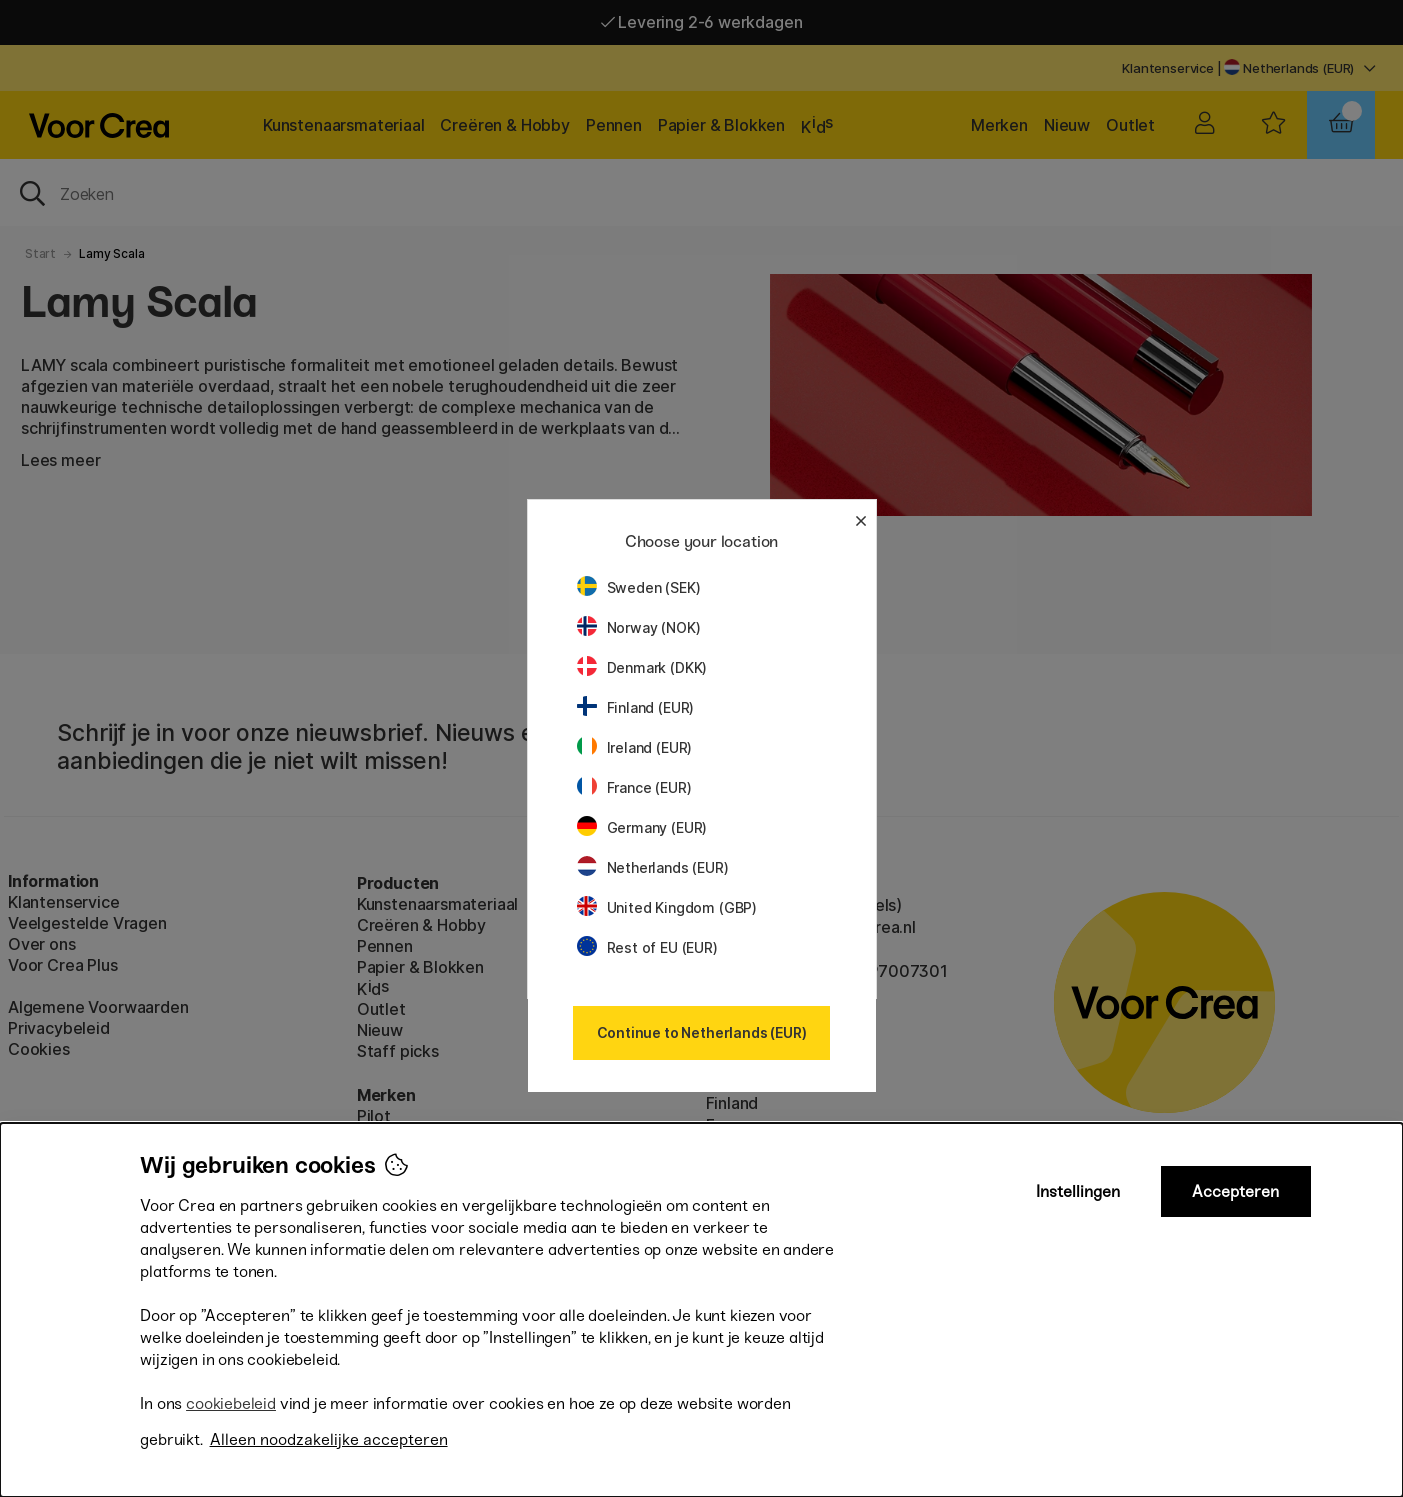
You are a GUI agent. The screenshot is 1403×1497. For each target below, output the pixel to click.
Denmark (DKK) (642, 667)
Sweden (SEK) (639, 587)
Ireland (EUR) (635, 747)
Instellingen (1078, 1191)
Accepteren (1235, 1191)
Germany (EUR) (642, 827)
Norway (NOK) (639, 627)
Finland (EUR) (636, 707)
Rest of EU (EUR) (647, 947)
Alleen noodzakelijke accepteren (329, 1439)
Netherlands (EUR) (653, 867)
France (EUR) (634, 787)
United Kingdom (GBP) (667, 907)
